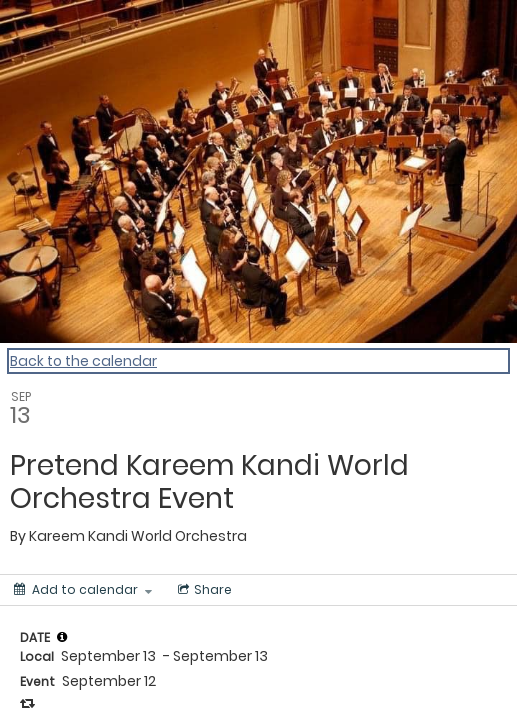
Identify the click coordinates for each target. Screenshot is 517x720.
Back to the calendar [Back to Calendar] (83, 361)
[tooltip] (62, 637)
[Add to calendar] (83, 590)
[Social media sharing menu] (203, 590)
